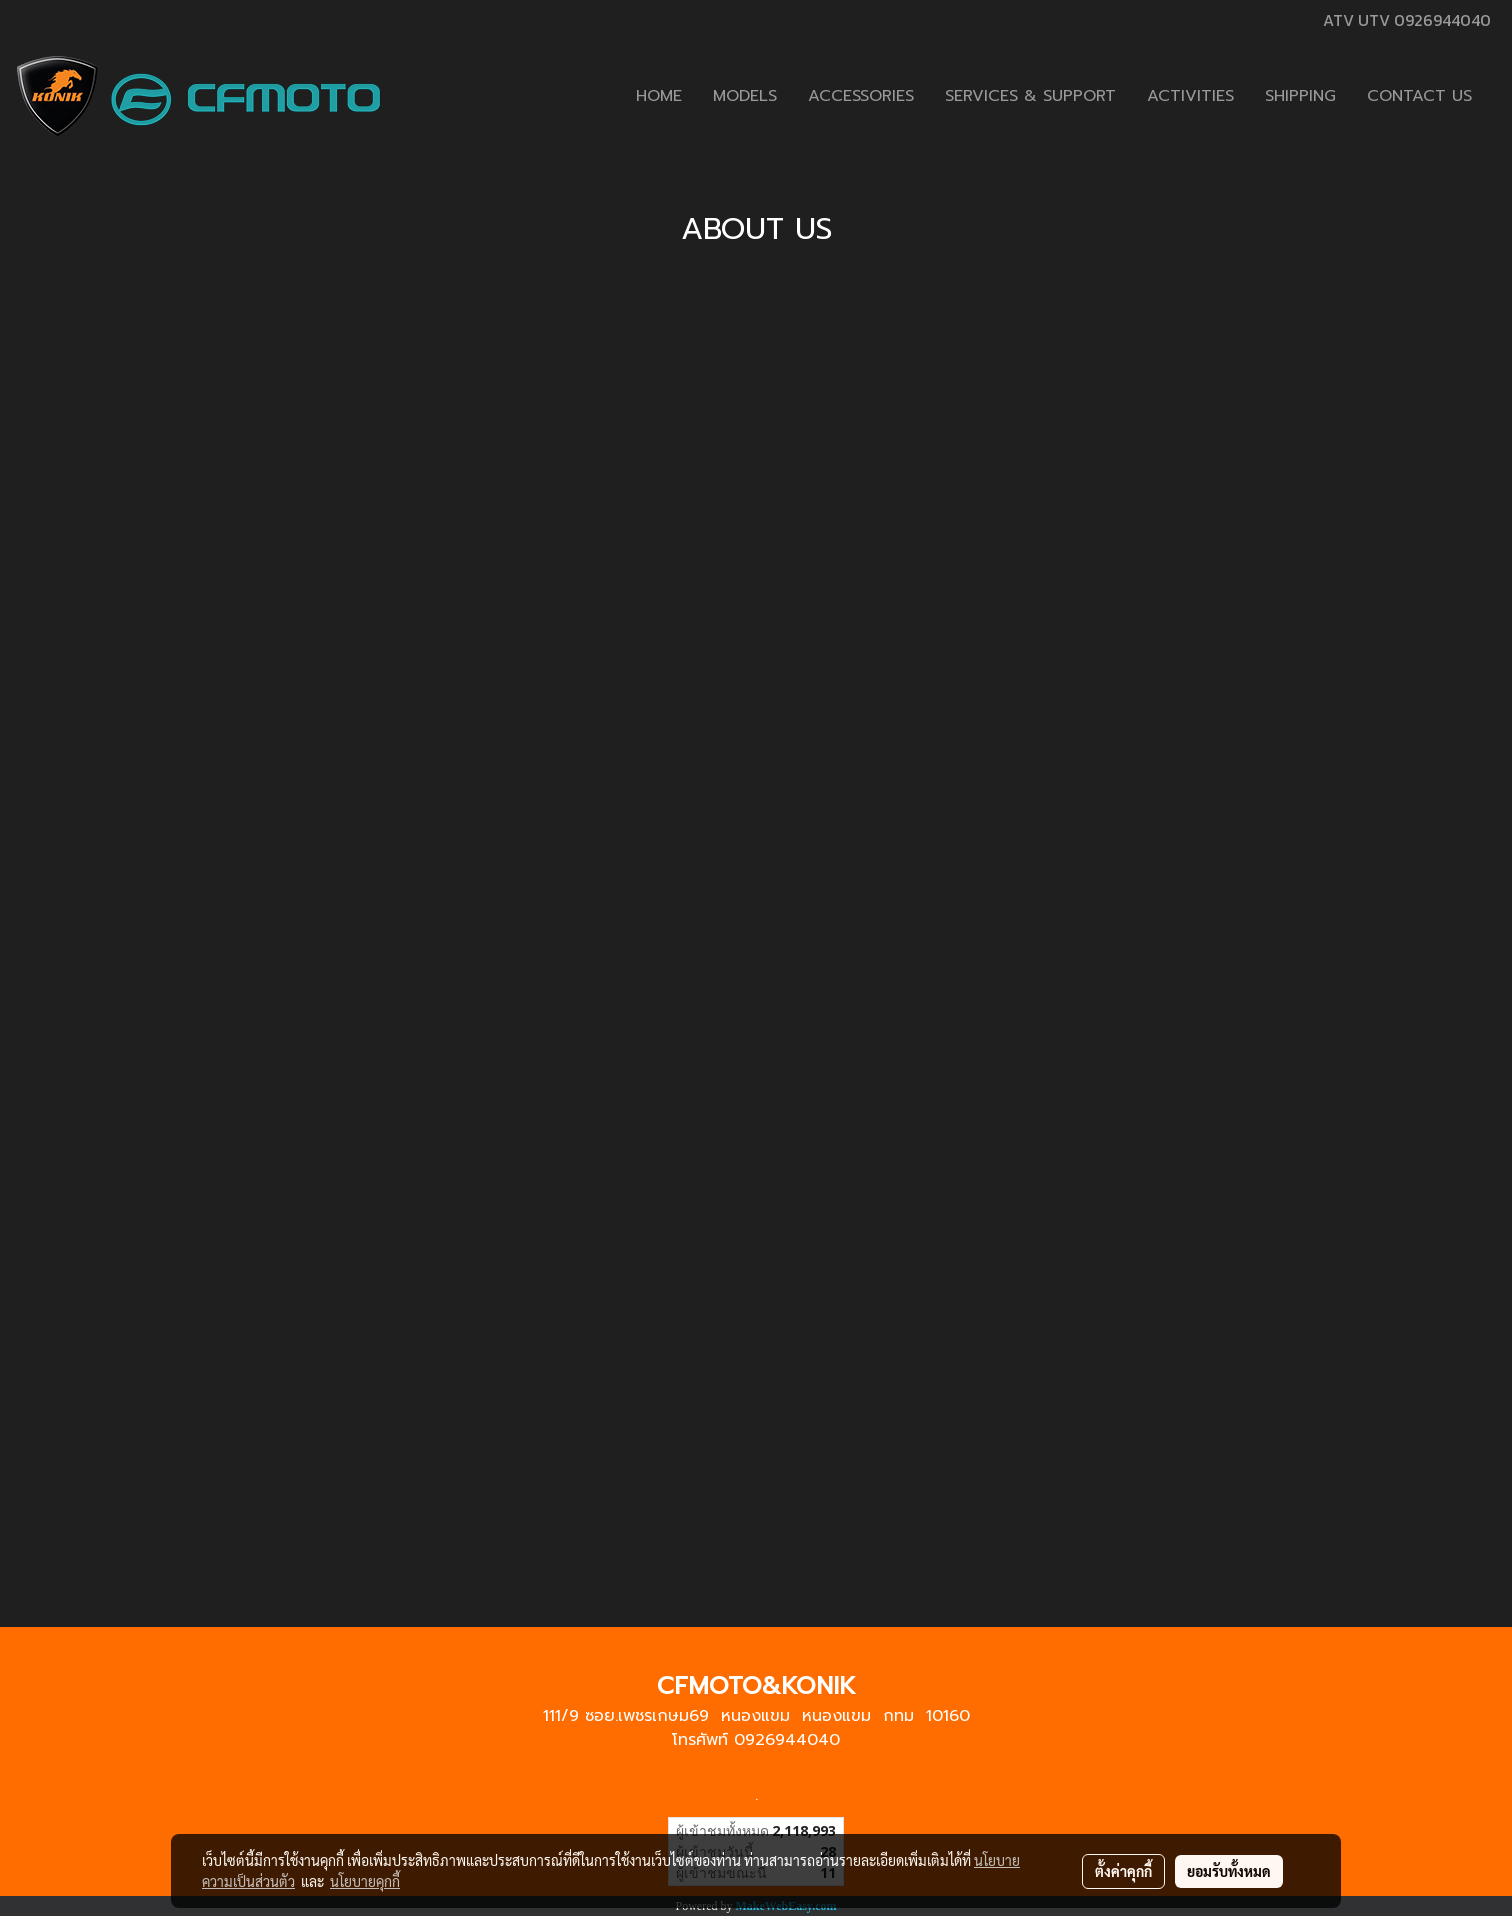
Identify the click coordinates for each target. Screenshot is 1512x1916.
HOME (659, 96)
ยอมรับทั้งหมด (1229, 1871)
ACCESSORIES (861, 96)
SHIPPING (1300, 96)
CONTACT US (1419, 96)
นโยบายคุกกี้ (365, 1881)
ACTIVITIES (1190, 96)
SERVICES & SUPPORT (1030, 96)
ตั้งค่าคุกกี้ (1123, 1871)
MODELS (745, 96)
